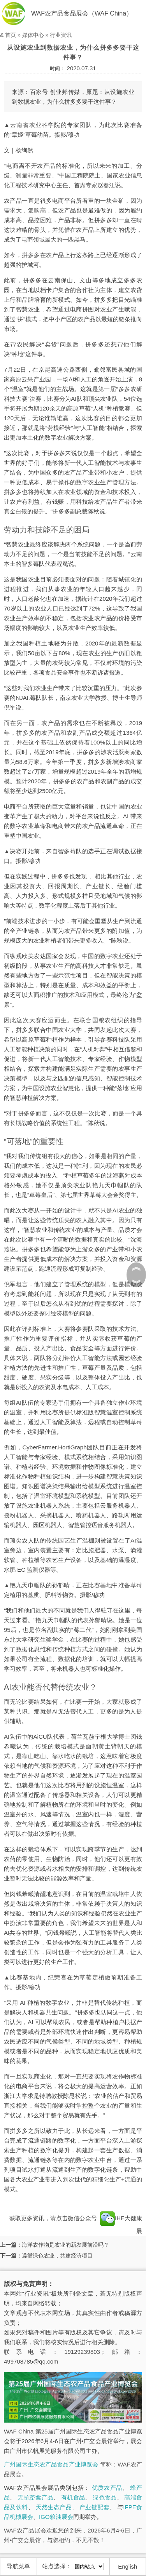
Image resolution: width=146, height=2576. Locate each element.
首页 (10, 35)
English (127, 2566)
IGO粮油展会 (56, 2516)
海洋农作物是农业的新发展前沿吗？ (65, 2245)
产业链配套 (94, 2507)
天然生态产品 (54, 2507)
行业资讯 (61, 35)
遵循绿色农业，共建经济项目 (57, 2255)
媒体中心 (33, 35)
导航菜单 (18, 2566)
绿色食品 (104, 2497)
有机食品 (73, 2497)
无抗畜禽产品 (35, 2497)
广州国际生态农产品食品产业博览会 (51, 2464)
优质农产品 (107, 2487)
